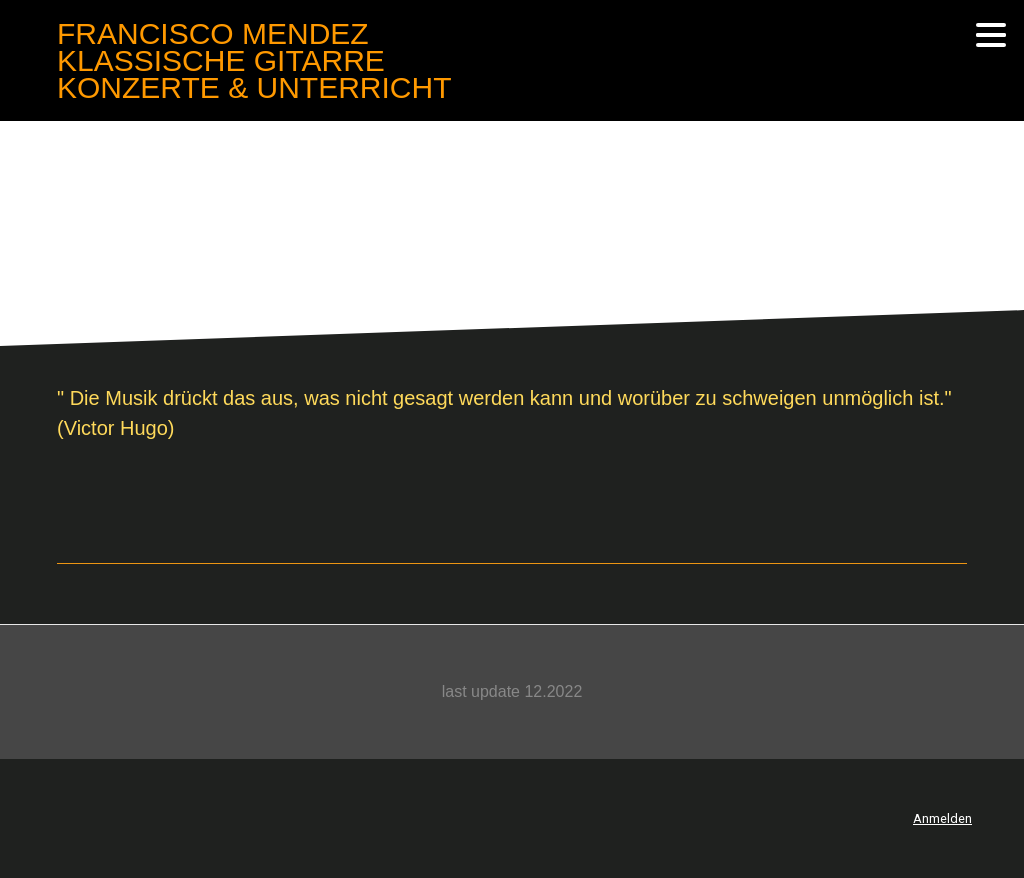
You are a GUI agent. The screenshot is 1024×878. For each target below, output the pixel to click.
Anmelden (942, 818)
